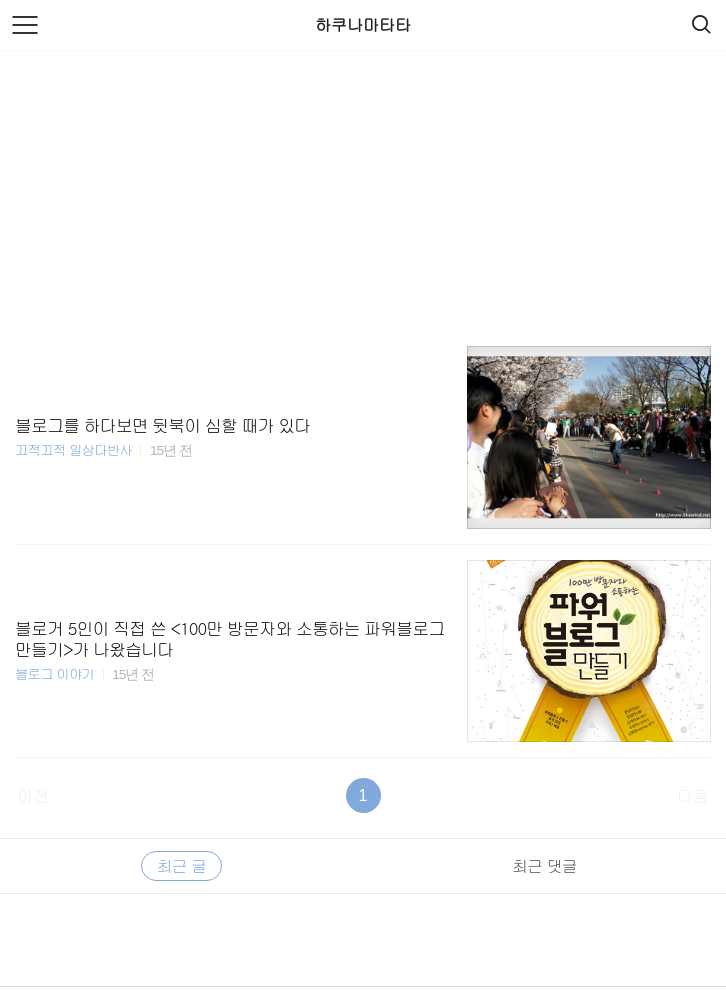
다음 (693, 795)
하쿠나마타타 (363, 24)
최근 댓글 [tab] (544, 865)
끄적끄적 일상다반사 (73, 449)
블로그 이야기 (54, 673)
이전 (33, 795)
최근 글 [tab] (181, 865)
